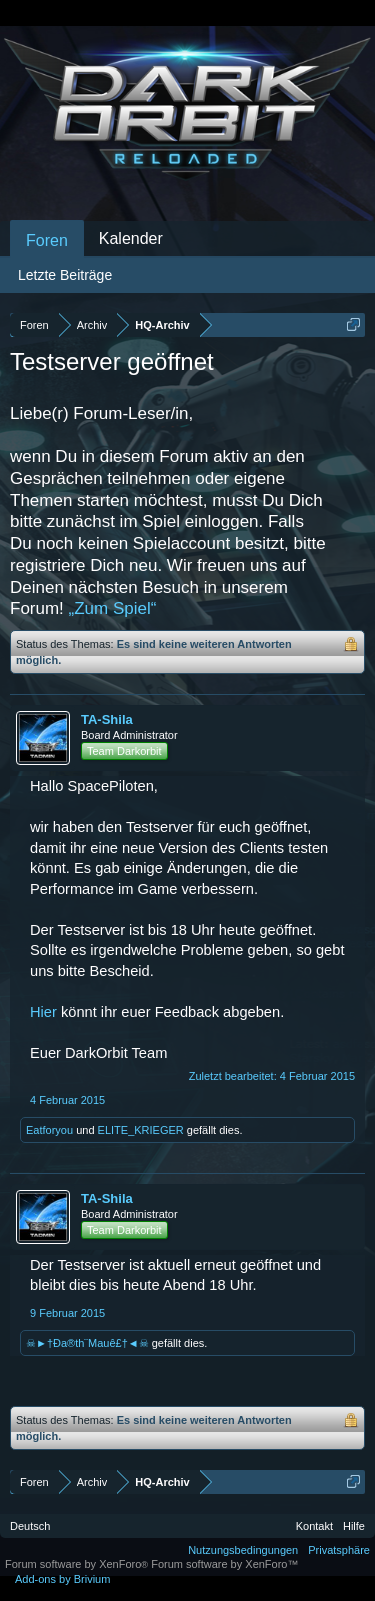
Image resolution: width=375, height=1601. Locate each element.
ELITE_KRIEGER (141, 1130)
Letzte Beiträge (65, 275)
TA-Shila (107, 719)
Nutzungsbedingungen (243, 1550)
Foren (47, 240)
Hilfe (354, 1526)
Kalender (131, 238)
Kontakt (314, 1526)
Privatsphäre (339, 1550)
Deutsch (30, 1526)
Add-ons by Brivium (62, 1579)
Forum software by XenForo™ (224, 1564)
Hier (43, 1012)
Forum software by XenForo (78, 1564)
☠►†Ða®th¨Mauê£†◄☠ (87, 1343)
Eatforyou (49, 1130)
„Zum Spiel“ (113, 608)
